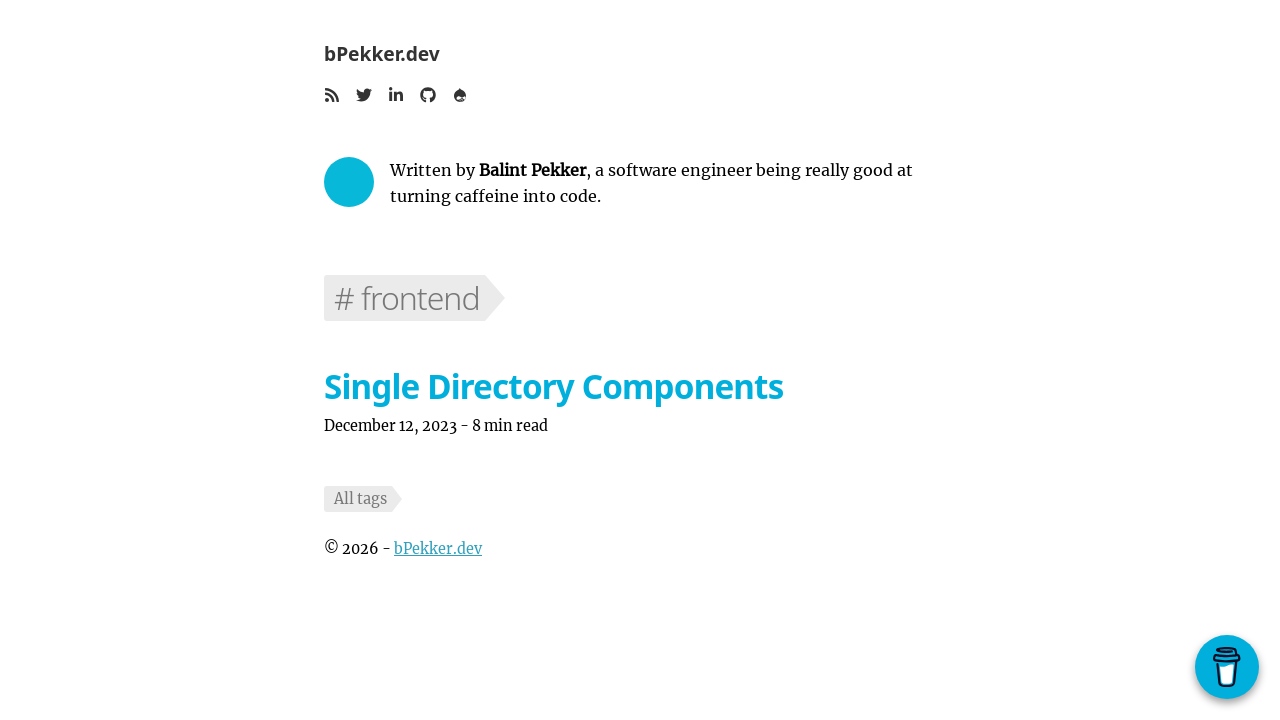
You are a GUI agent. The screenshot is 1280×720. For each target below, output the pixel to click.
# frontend (407, 297)
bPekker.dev (382, 53)
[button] (332, 97)
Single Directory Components (554, 386)
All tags (360, 499)
